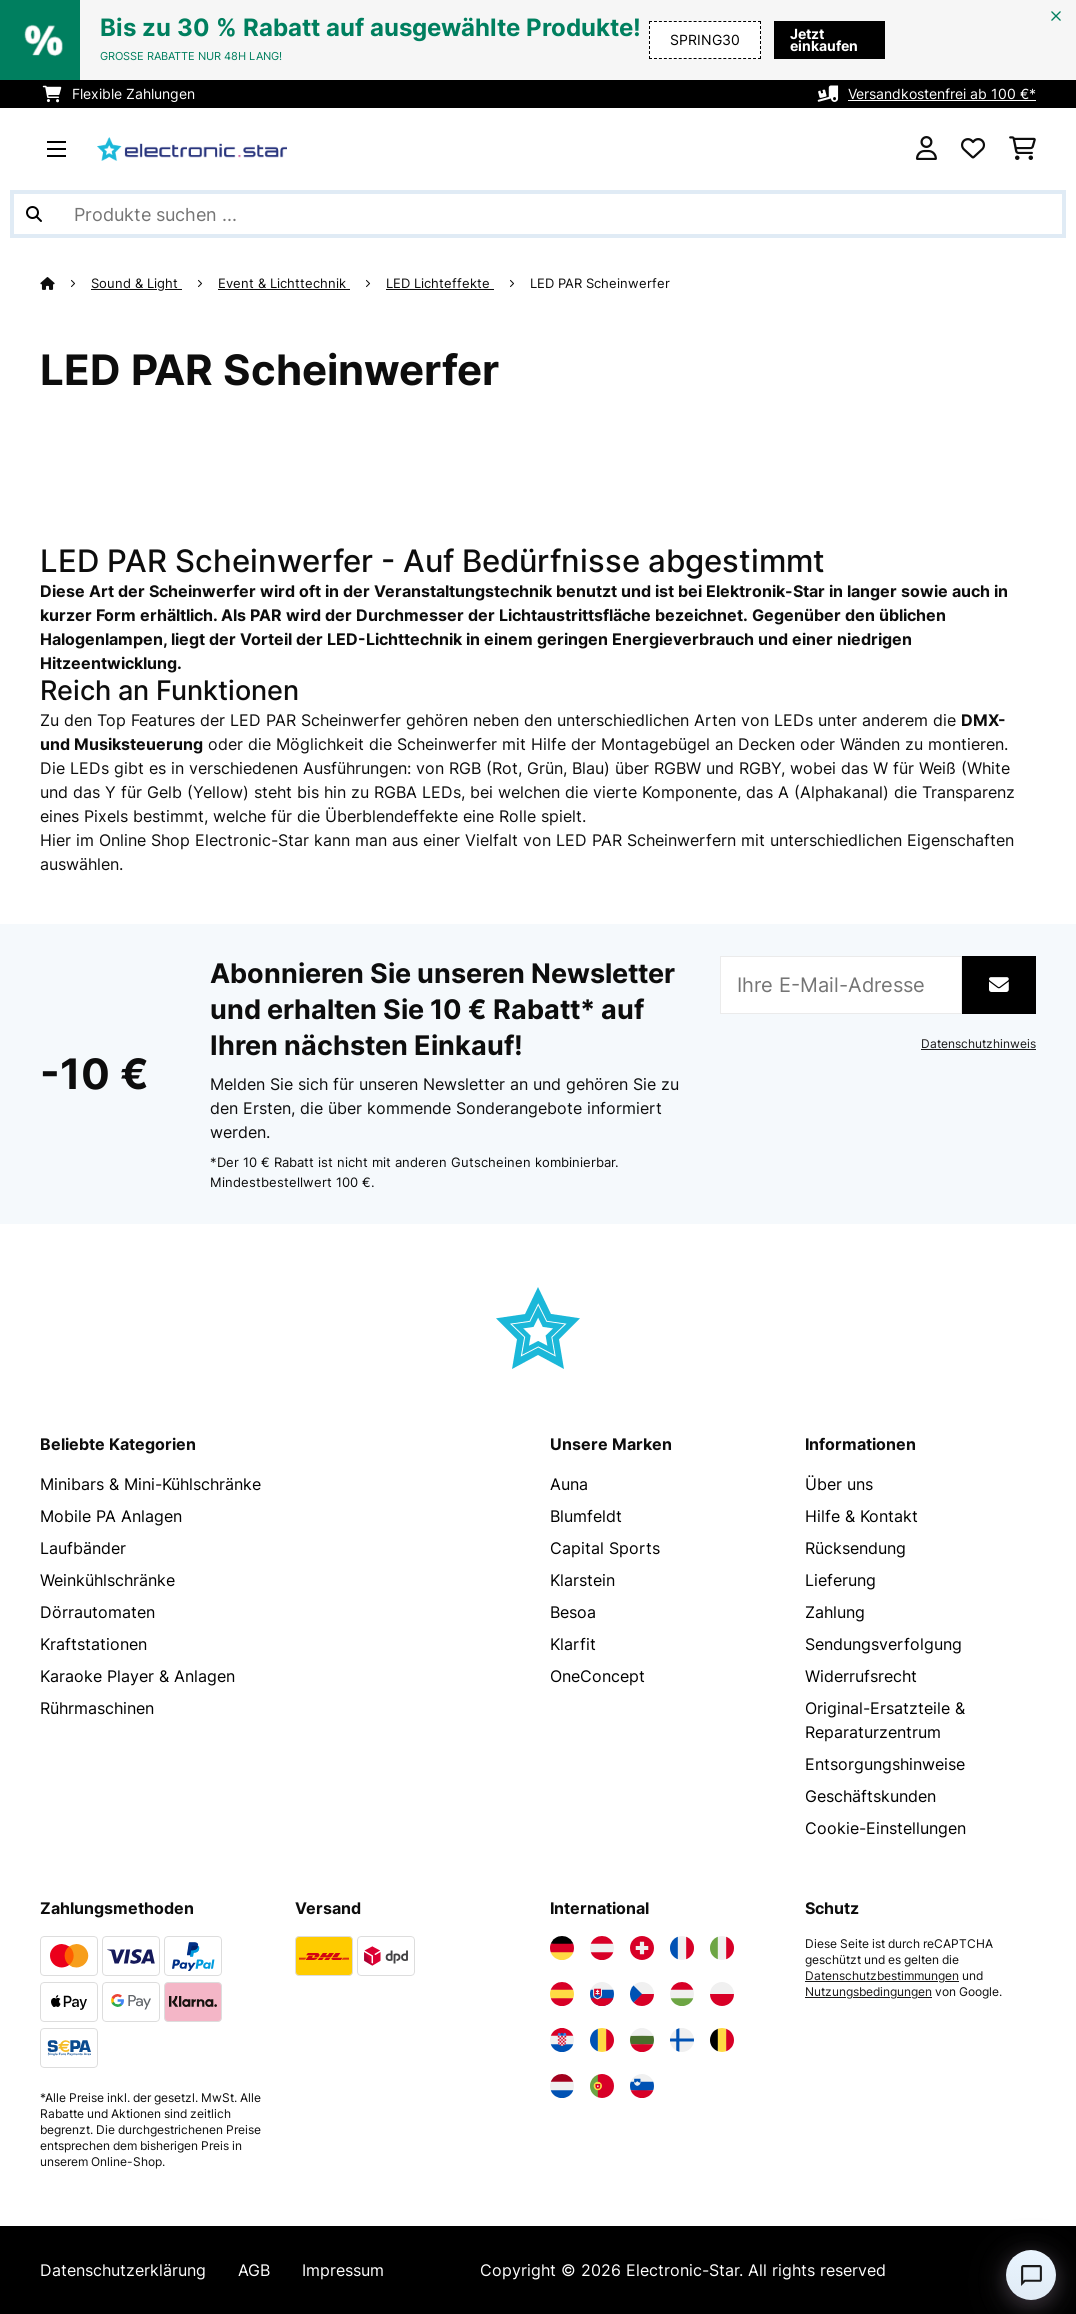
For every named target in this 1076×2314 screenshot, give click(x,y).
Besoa (573, 1612)
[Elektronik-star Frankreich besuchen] (682, 1948)
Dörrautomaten (97, 1612)
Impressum (343, 2270)
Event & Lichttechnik (284, 283)
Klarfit (573, 1644)
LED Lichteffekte (440, 283)
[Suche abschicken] (34, 214)
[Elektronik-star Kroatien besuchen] (562, 2040)
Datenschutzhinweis (978, 1044)
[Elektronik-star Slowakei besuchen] (602, 1994)
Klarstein (582, 1580)
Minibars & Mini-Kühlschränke (150, 1484)
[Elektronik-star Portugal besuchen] (602, 2086)
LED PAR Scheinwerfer (602, 283)
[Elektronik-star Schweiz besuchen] (642, 1948)
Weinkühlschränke (107, 1580)
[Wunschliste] (973, 149)
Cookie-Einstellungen (885, 1828)
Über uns (839, 1484)
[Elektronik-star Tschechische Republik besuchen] (642, 1994)
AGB (254, 2270)
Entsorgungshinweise (885, 1764)
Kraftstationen (93, 1644)
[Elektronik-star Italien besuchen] (722, 1948)
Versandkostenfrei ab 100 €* (942, 93)
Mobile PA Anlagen (111, 1516)
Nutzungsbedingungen (868, 1992)
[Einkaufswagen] (1022, 149)
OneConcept (597, 1676)
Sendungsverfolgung (883, 1644)
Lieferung (840, 1580)
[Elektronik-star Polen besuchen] (722, 1994)
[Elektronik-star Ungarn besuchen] (682, 1994)
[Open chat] (1031, 2275)
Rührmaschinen (97, 1708)
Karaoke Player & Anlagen (137, 1676)
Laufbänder (83, 1548)
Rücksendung (855, 1548)
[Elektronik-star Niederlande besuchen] (562, 2086)
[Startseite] (65, 283)
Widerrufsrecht (861, 1676)
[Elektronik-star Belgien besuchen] (722, 2040)
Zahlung (835, 1612)
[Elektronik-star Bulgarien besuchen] (642, 2040)
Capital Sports (605, 1548)
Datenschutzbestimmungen (882, 1976)
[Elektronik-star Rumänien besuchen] (602, 2040)
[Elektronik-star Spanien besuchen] (562, 1994)
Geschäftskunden (870, 1796)
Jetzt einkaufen (816, 39)
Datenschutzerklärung (123, 2270)
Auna (569, 1484)
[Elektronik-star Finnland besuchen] (682, 2040)
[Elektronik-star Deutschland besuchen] (562, 1948)
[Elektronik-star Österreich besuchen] (602, 1948)
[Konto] (926, 149)
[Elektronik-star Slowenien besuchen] (642, 2086)
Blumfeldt (586, 1516)
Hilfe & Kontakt (861, 1516)
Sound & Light (136, 283)
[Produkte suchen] (538, 214)
